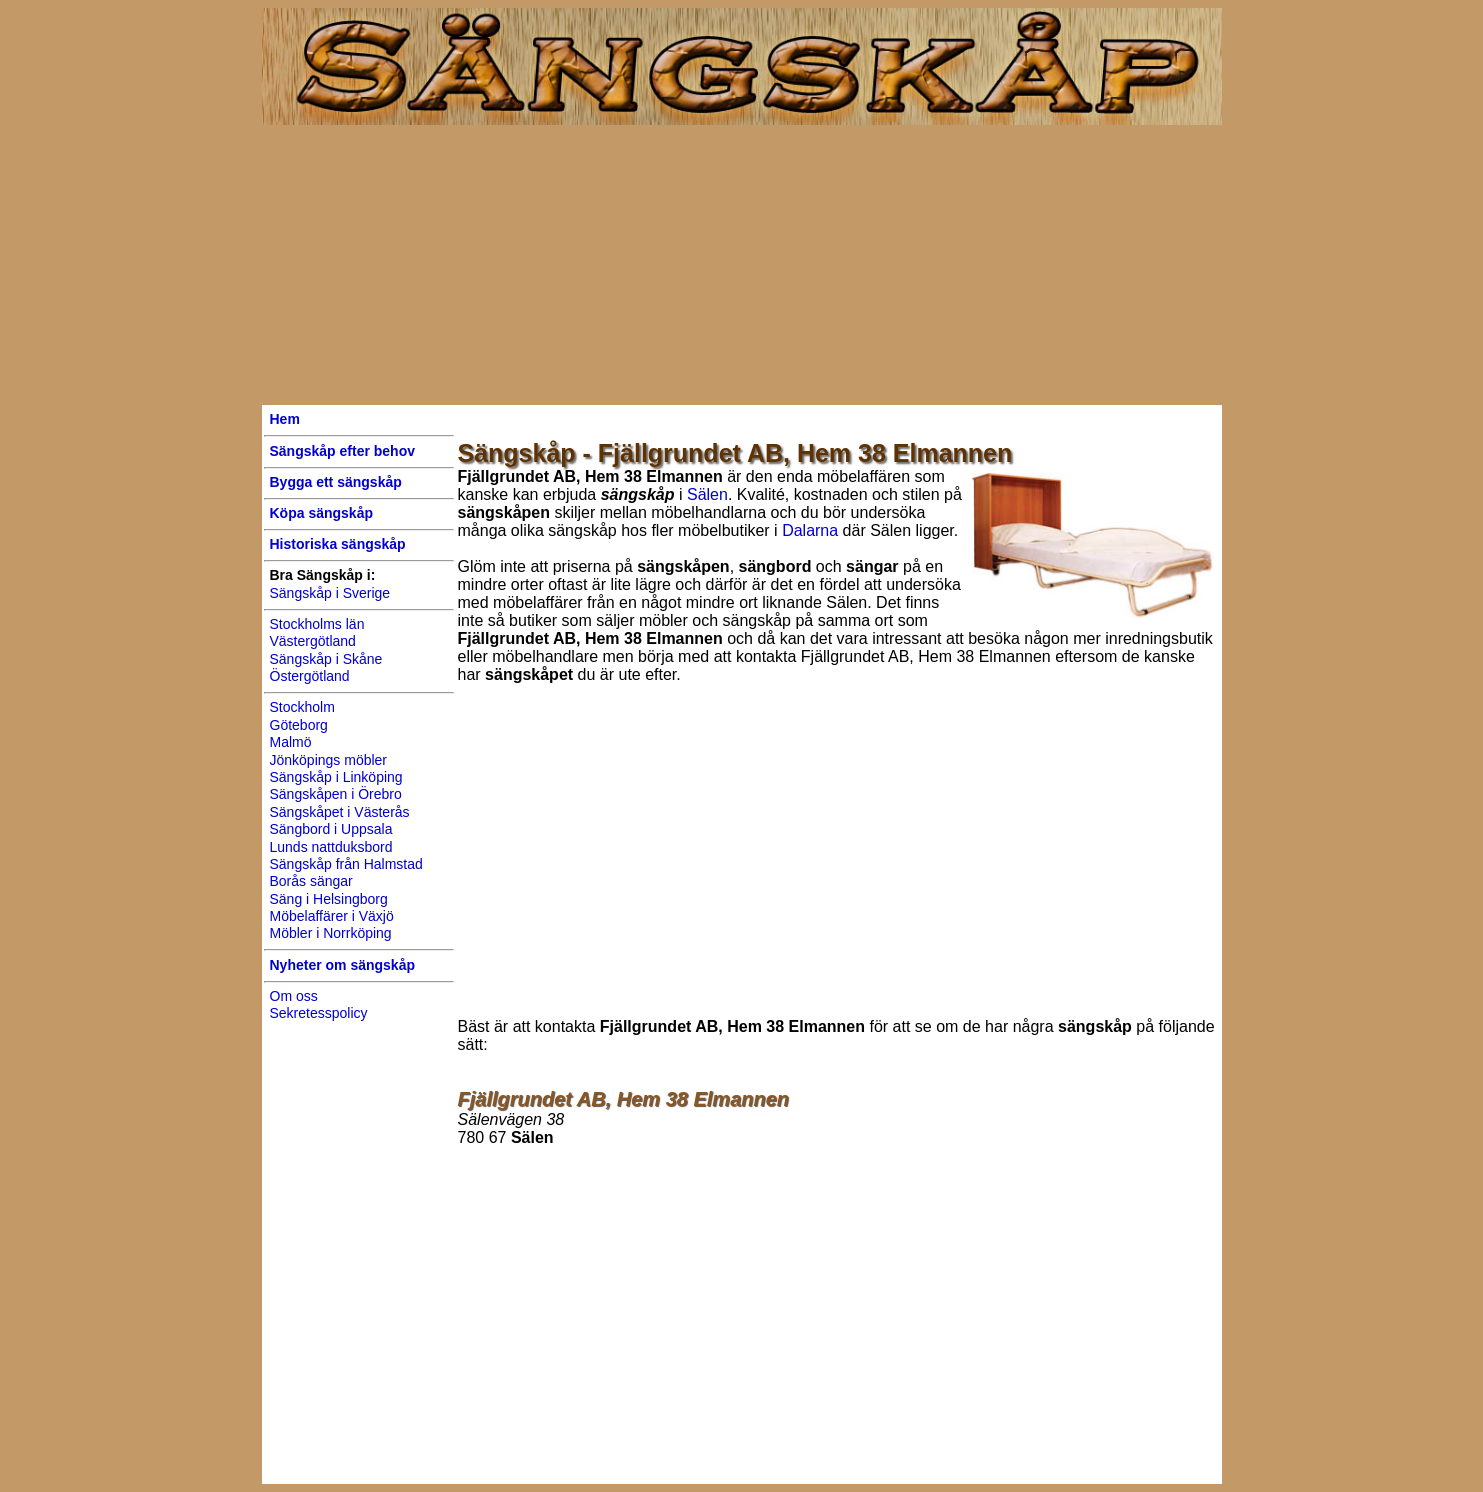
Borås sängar (311, 881)
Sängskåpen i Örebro (336, 794)
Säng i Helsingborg (329, 899)
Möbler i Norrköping (331, 933)
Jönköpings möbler (329, 760)
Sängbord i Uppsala (331, 829)
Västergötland (313, 641)
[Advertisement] (742, 265)
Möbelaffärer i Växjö (332, 916)
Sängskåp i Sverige (330, 593)
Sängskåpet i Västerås (340, 812)
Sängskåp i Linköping (336, 777)
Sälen (707, 494)
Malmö (291, 742)
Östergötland (310, 676)
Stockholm (302, 707)
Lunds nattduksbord (331, 847)
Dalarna (810, 530)
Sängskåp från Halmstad (346, 864)
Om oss (294, 996)
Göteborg (299, 725)
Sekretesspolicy (319, 1013)
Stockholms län (317, 624)
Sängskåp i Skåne (326, 659)
